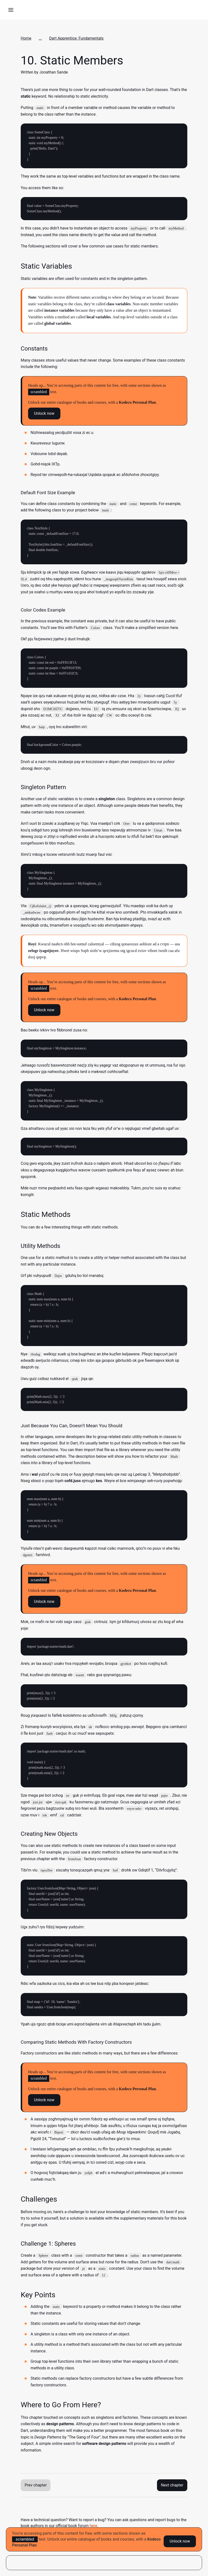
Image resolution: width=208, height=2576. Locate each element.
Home (26, 38)
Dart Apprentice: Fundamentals (76, 38)
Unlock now (180, 2539)
